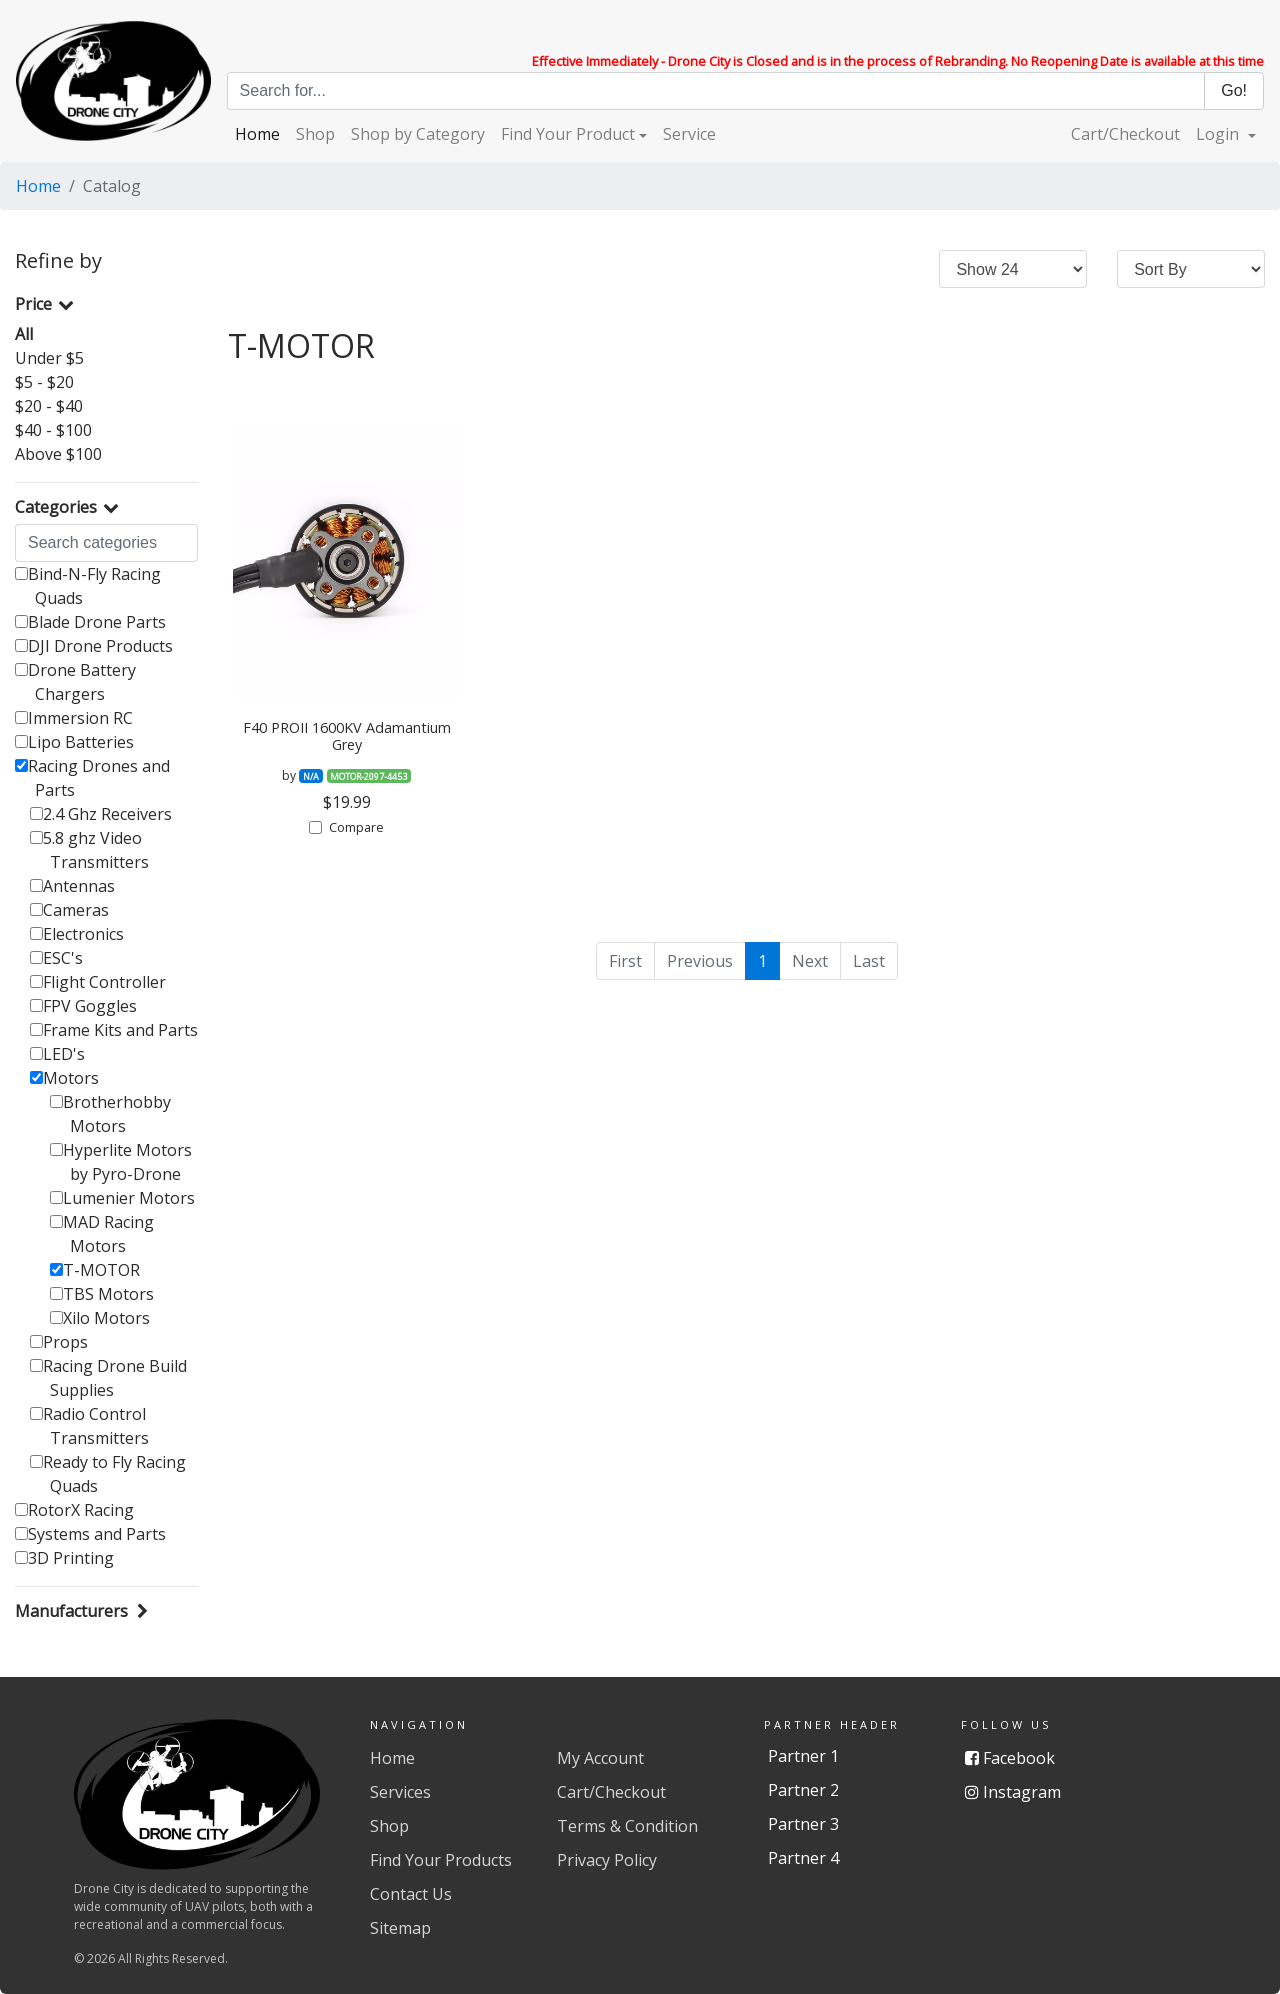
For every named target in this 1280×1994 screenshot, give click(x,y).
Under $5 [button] (49, 358)
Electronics (77, 934)
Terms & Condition (627, 1826)
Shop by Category (418, 134)
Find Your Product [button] (568, 134)
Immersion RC (74, 718)
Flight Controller (98, 982)
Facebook (1010, 1758)
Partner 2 (803, 1790)
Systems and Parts (90, 1534)
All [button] (24, 334)
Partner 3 (803, 1824)
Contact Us (411, 1894)
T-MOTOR (95, 1270)
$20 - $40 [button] (49, 406)
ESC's (56, 958)
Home (257, 134)
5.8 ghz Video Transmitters (89, 850)
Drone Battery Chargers (75, 682)
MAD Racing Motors (102, 1234)
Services (400, 1792)
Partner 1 (803, 1756)
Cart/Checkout (1125, 134)
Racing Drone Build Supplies (108, 1378)
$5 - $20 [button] (44, 382)
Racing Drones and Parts (92, 778)
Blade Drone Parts (90, 622)
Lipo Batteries (74, 742)
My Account (600, 1758)
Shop (315, 134)
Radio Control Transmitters (89, 1426)
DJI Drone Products (94, 646)
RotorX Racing (74, 1510)
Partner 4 (803, 1858)
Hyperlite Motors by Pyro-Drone (121, 1162)
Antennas (72, 886)
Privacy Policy (607, 1860)
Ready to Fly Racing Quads (108, 1474)
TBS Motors (102, 1294)
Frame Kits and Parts (114, 1030)
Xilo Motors (100, 1318)
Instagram (1013, 1792)
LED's (57, 1054)
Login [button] (1219, 134)
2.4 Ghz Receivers (101, 814)
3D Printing (64, 1558)
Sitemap (400, 1928)
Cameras (69, 910)
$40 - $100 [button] (53, 430)
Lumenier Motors (122, 1198)
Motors (64, 1078)
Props (59, 1342)
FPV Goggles (83, 1006)
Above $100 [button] (58, 454)
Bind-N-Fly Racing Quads (88, 586)
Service (689, 134)
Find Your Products (441, 1860)
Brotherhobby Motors (110, 1114)
